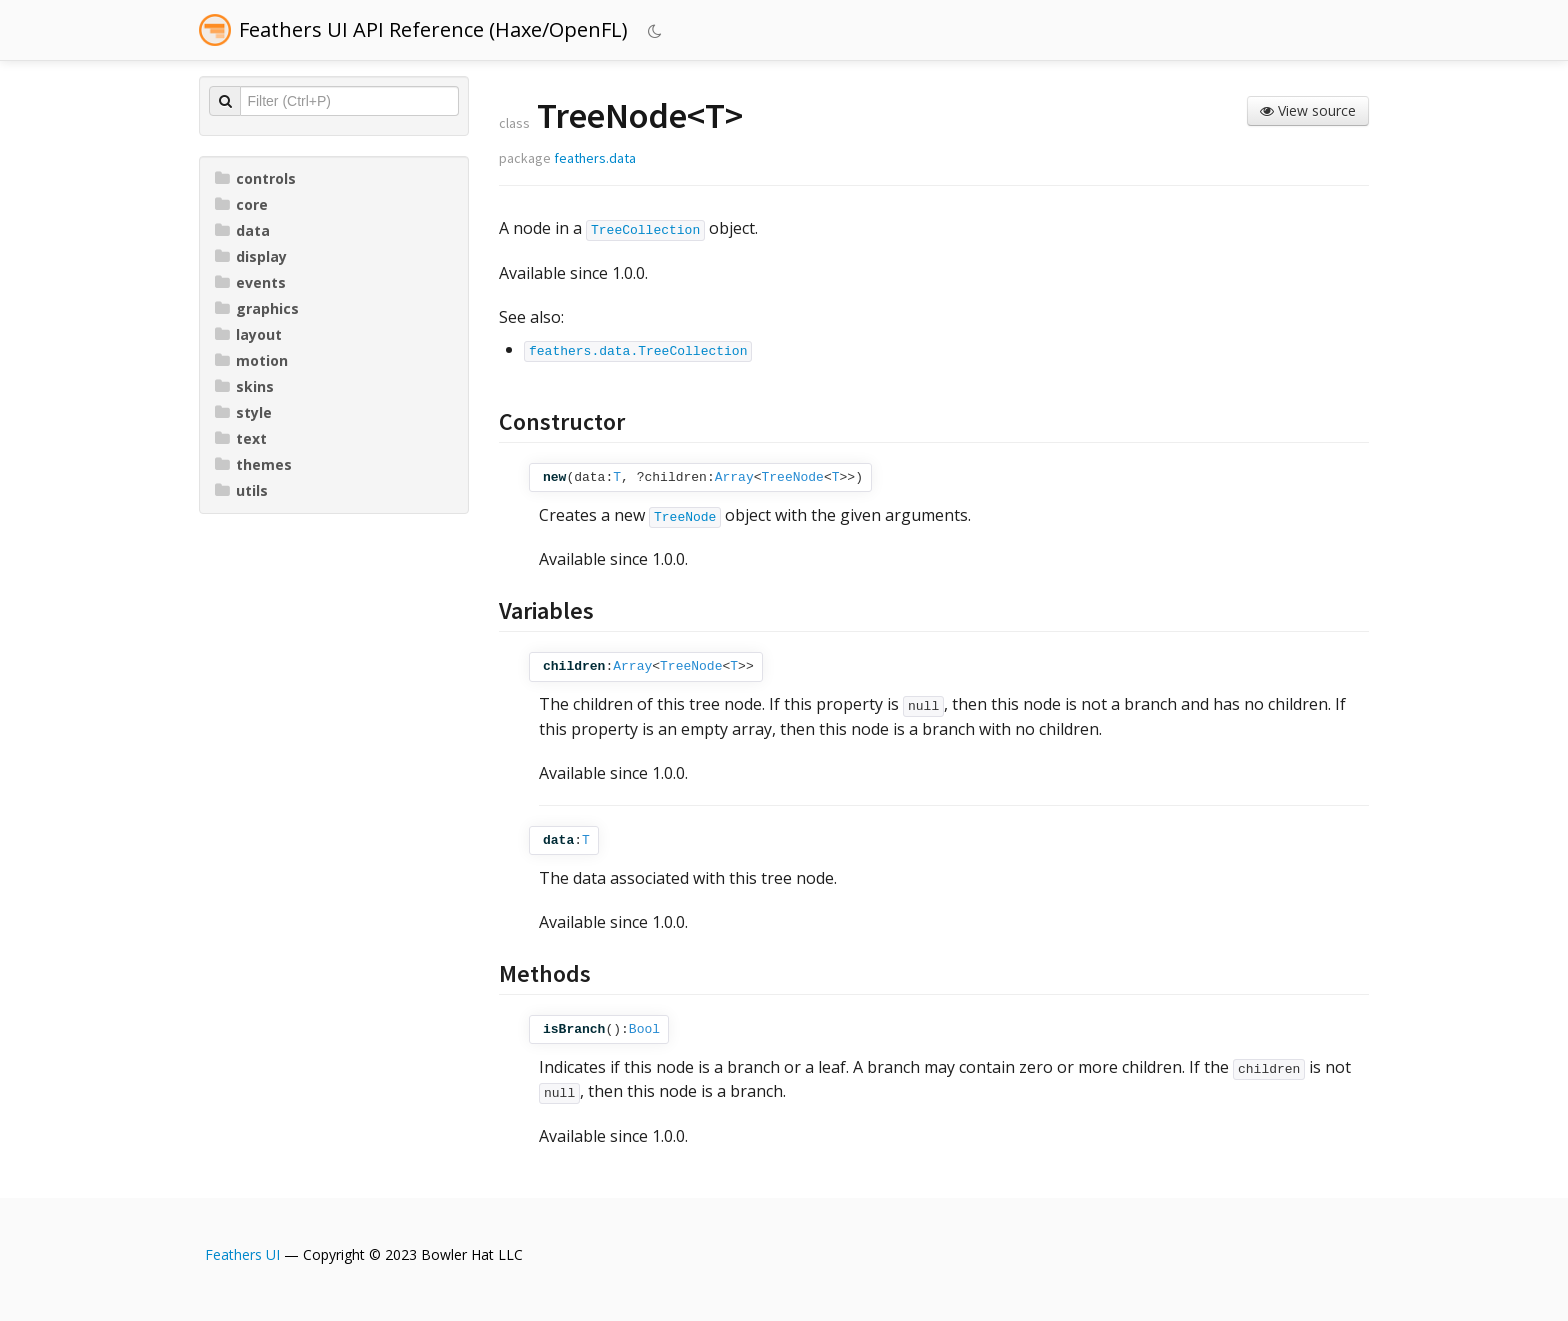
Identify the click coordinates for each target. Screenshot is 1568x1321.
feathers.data (595, 158)
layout (248, 334)
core (241, 204)
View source (1308, 110)
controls (255, 178)
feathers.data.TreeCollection (638, 351)
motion (251, 360)
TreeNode (793, 477)
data (242, 230)
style (243, 412)
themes (253, 464)
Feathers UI (242, 1254)
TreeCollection (645, 230)
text (241, 438)
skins (244, 386)
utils (241, 490)
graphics (257, 308)
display (251, 256)
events (250, 282)
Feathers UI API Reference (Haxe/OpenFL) (433, 29)
